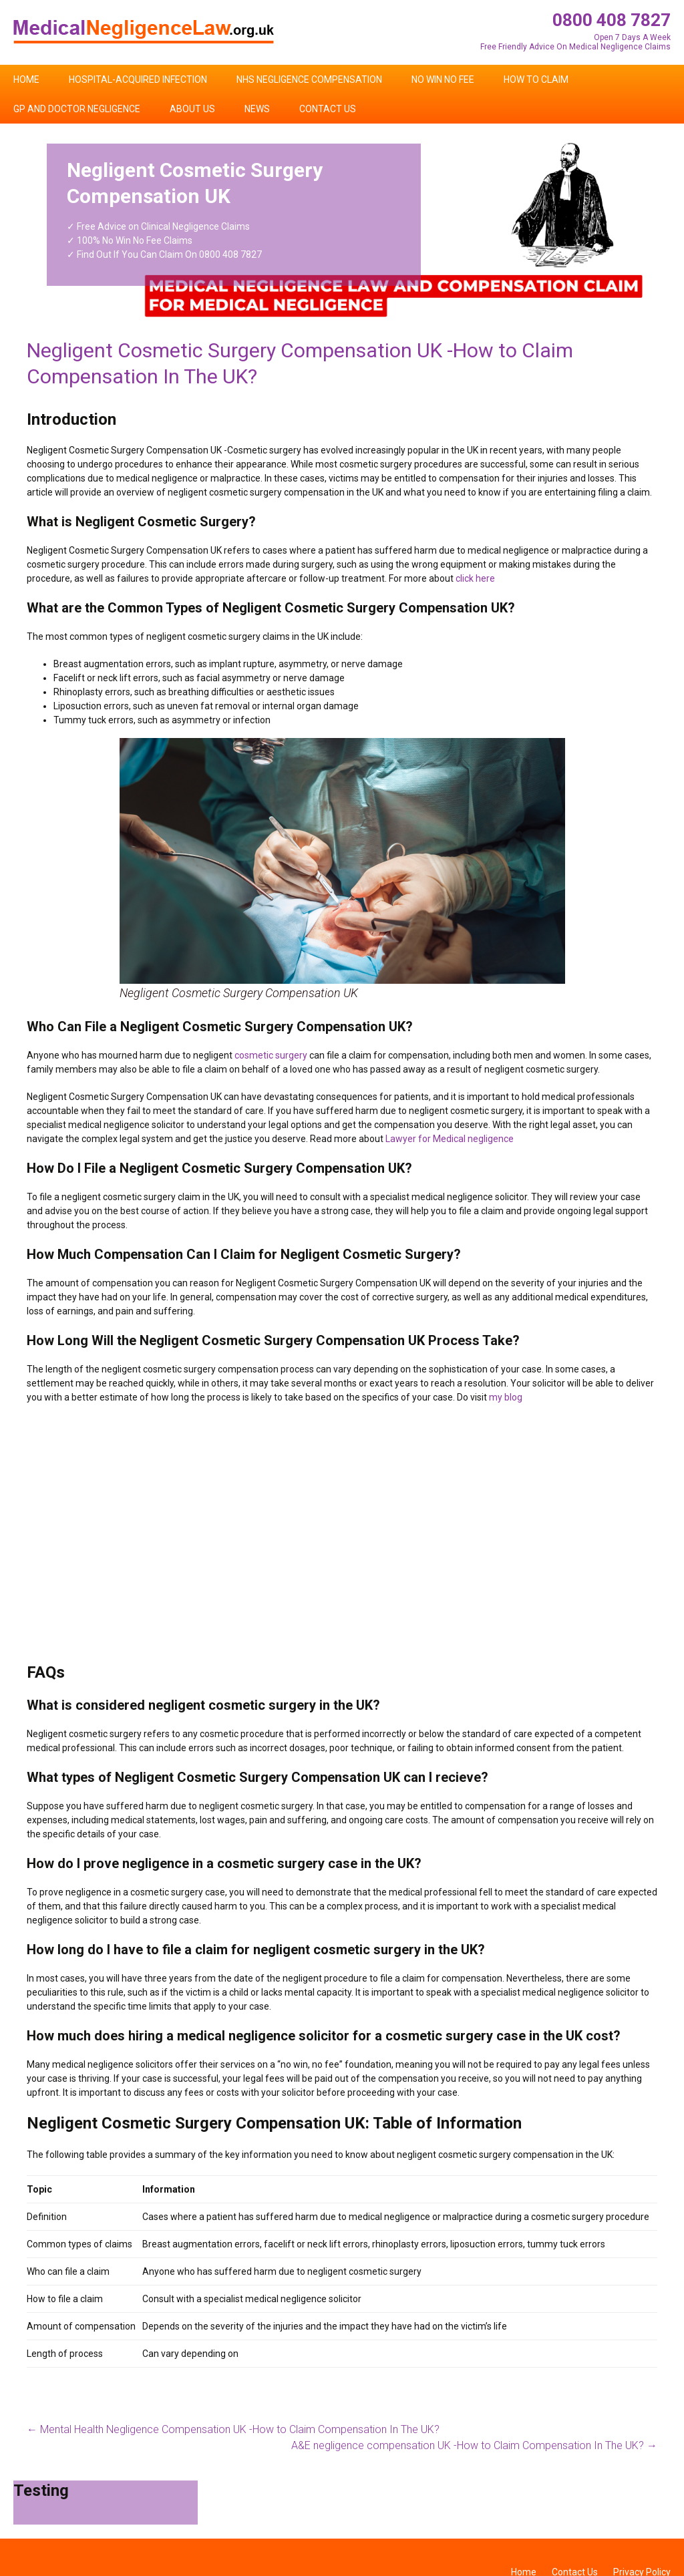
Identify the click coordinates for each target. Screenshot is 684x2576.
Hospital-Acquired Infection (138, 79)
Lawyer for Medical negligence (449, 1138)
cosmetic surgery (270, 1055)
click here (475, 578)
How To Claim (536, 79)
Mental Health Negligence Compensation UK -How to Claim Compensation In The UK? (233, 2429)
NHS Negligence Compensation (309, 79)
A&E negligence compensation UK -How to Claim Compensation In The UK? (474, 2445)
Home (26, 79)
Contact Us (327, 109)
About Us (192, 109)
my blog (505, 1397)
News (257, 109)
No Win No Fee (442, 79)
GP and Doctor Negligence (76, 109)
